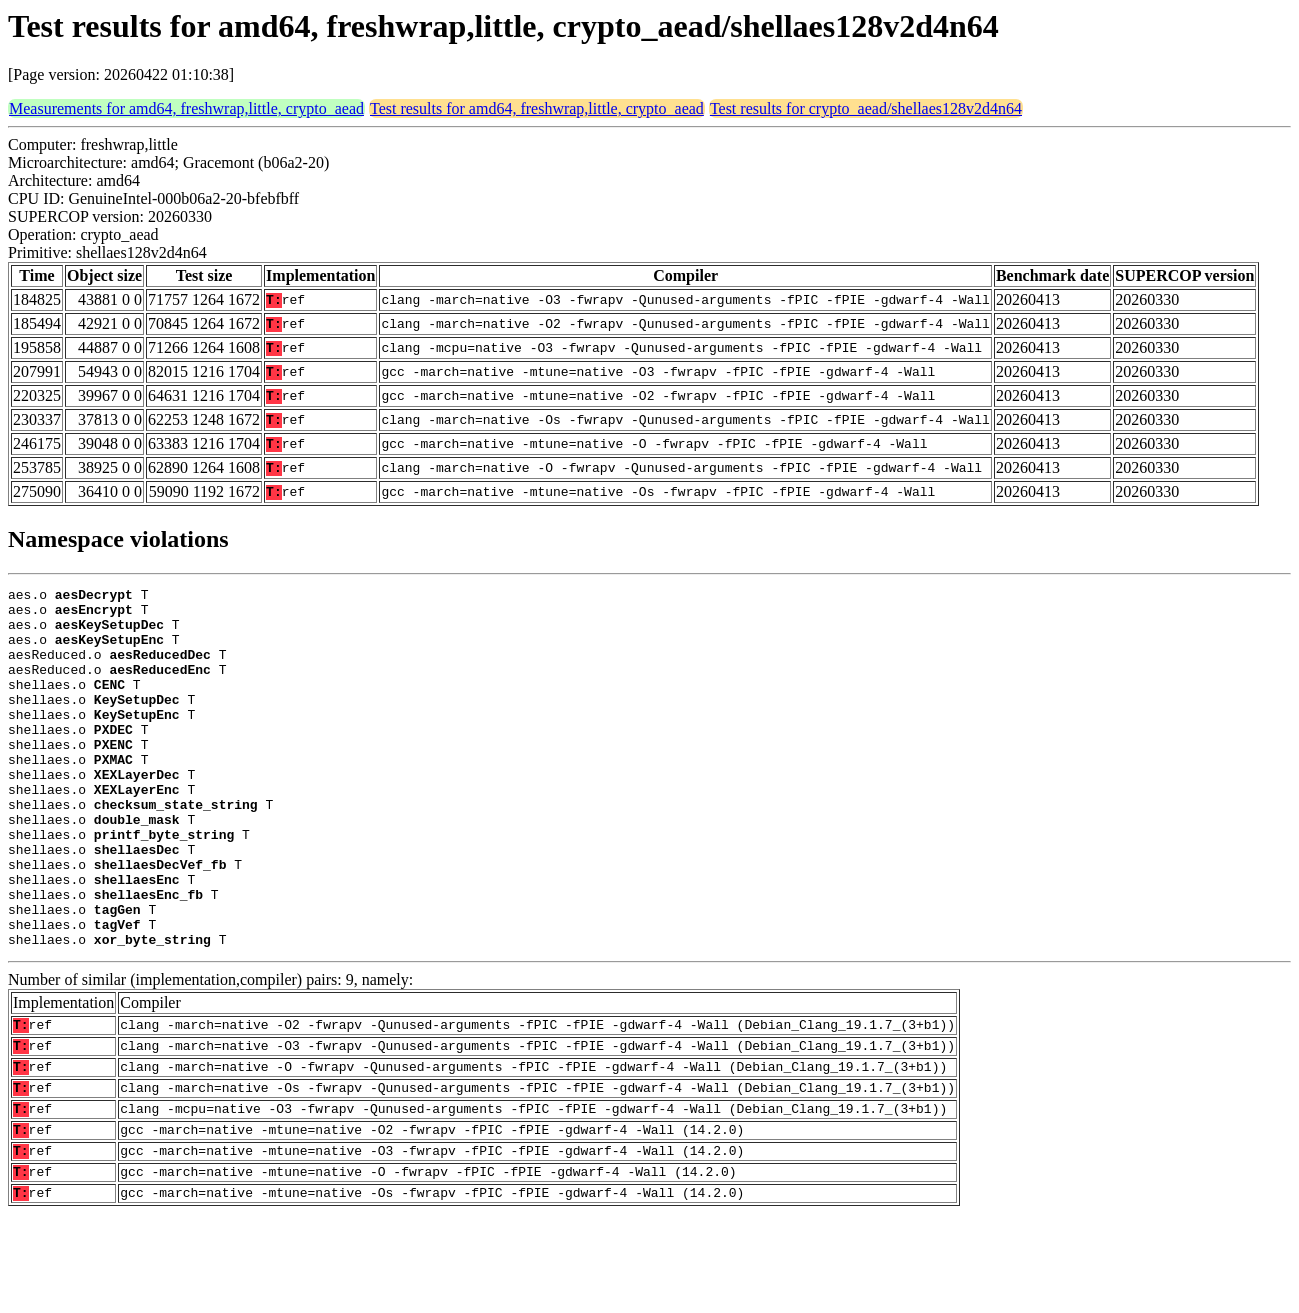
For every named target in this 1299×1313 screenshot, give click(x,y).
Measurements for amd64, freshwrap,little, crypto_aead (186, 108)
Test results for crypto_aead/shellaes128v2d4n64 (866, 108)
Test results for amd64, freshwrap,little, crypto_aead (537, 108)
